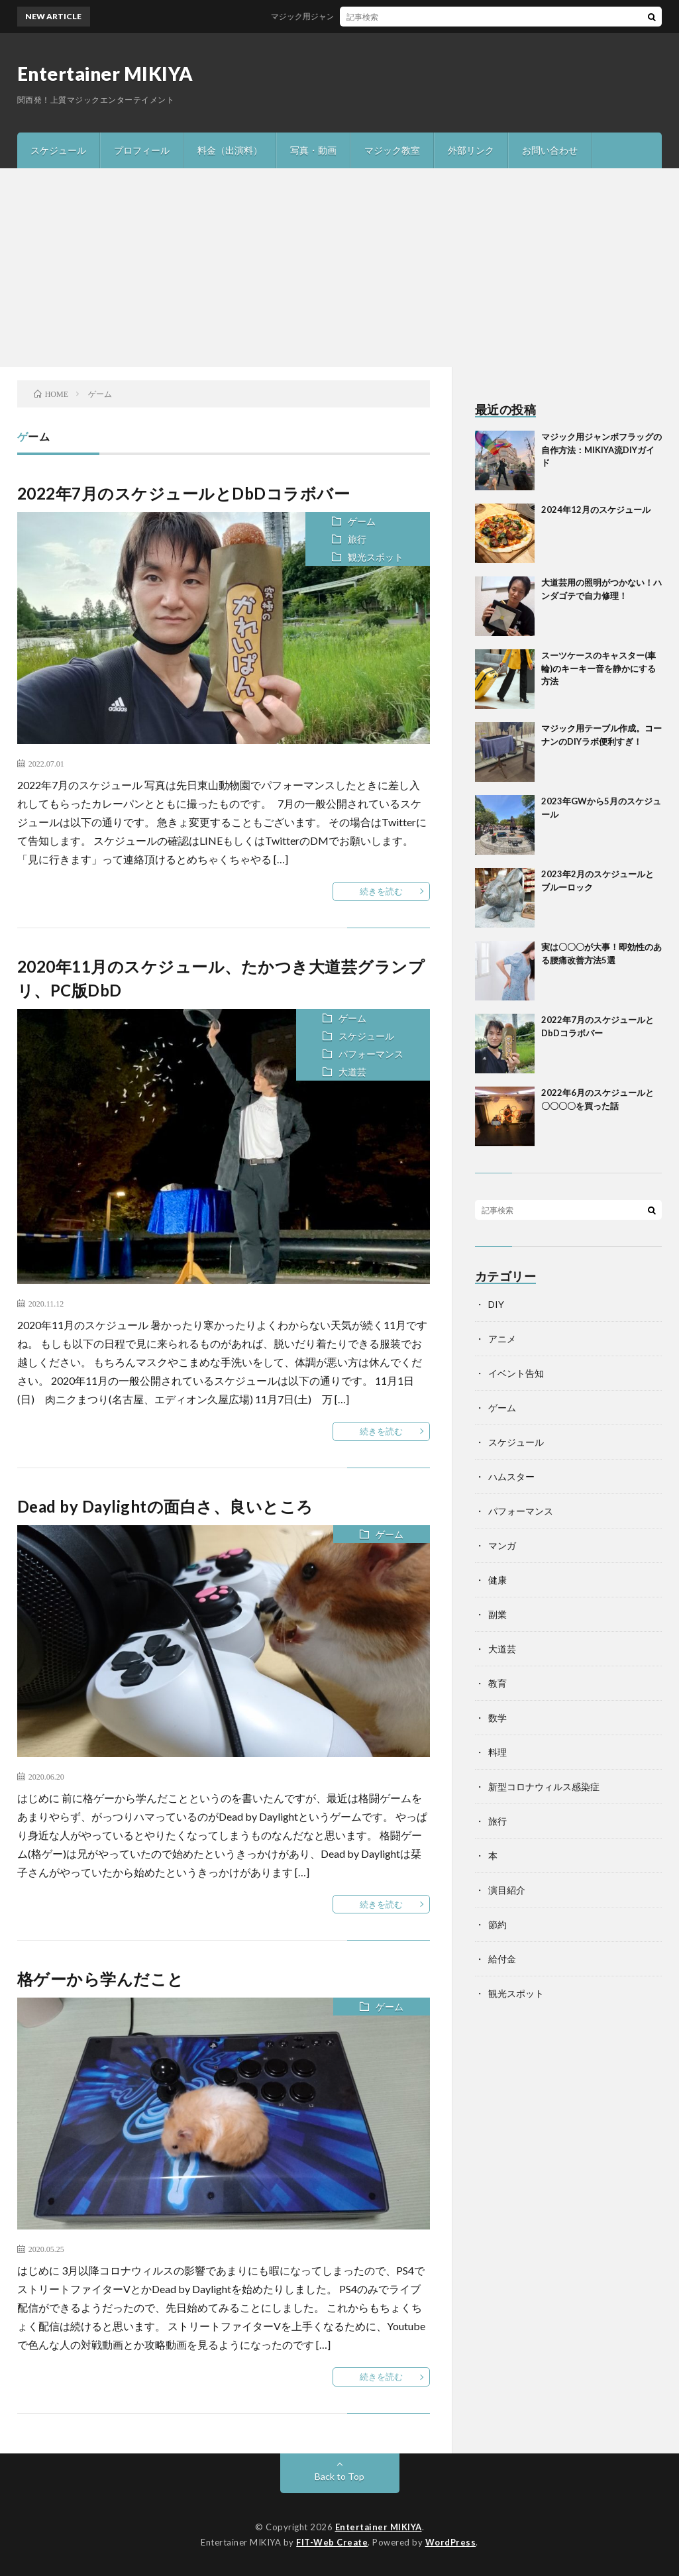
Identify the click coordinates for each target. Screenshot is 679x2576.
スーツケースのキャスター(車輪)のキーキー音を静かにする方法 (598, 668)
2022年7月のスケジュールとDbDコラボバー (183, 493)
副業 (497, 1614)
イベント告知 (516, 1373)
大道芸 (352, 1071)
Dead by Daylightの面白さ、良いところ (165, 1506)
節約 (497, 1924)
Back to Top (339, 2476)
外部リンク (471, 150)
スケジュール (58, 150)
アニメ (502, 1338)
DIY (496, 1304)
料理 (497, 1752)
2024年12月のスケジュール (596, 509)
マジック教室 (392, 150)
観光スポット (375, 557)
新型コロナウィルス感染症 (544, 1786)
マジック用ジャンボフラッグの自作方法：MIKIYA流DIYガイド (391, 16)
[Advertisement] (339, 267)
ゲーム (362, 521)
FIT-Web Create (332, 2542)
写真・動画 (313, 150)
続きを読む (381, 891)
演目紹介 (506, 1890)
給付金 (502, 1958)
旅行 (357, 539)
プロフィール (142, 150)
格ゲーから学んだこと (100, 1978)
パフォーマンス (371, 1053)
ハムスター (511, 1476)
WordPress (450, 2542)
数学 (497, 1717)
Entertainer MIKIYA (105, 73)
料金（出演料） (229, 150)
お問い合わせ (550, 150)
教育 (497, 1683)
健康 (497, 1579)
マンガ (502, 1545)
